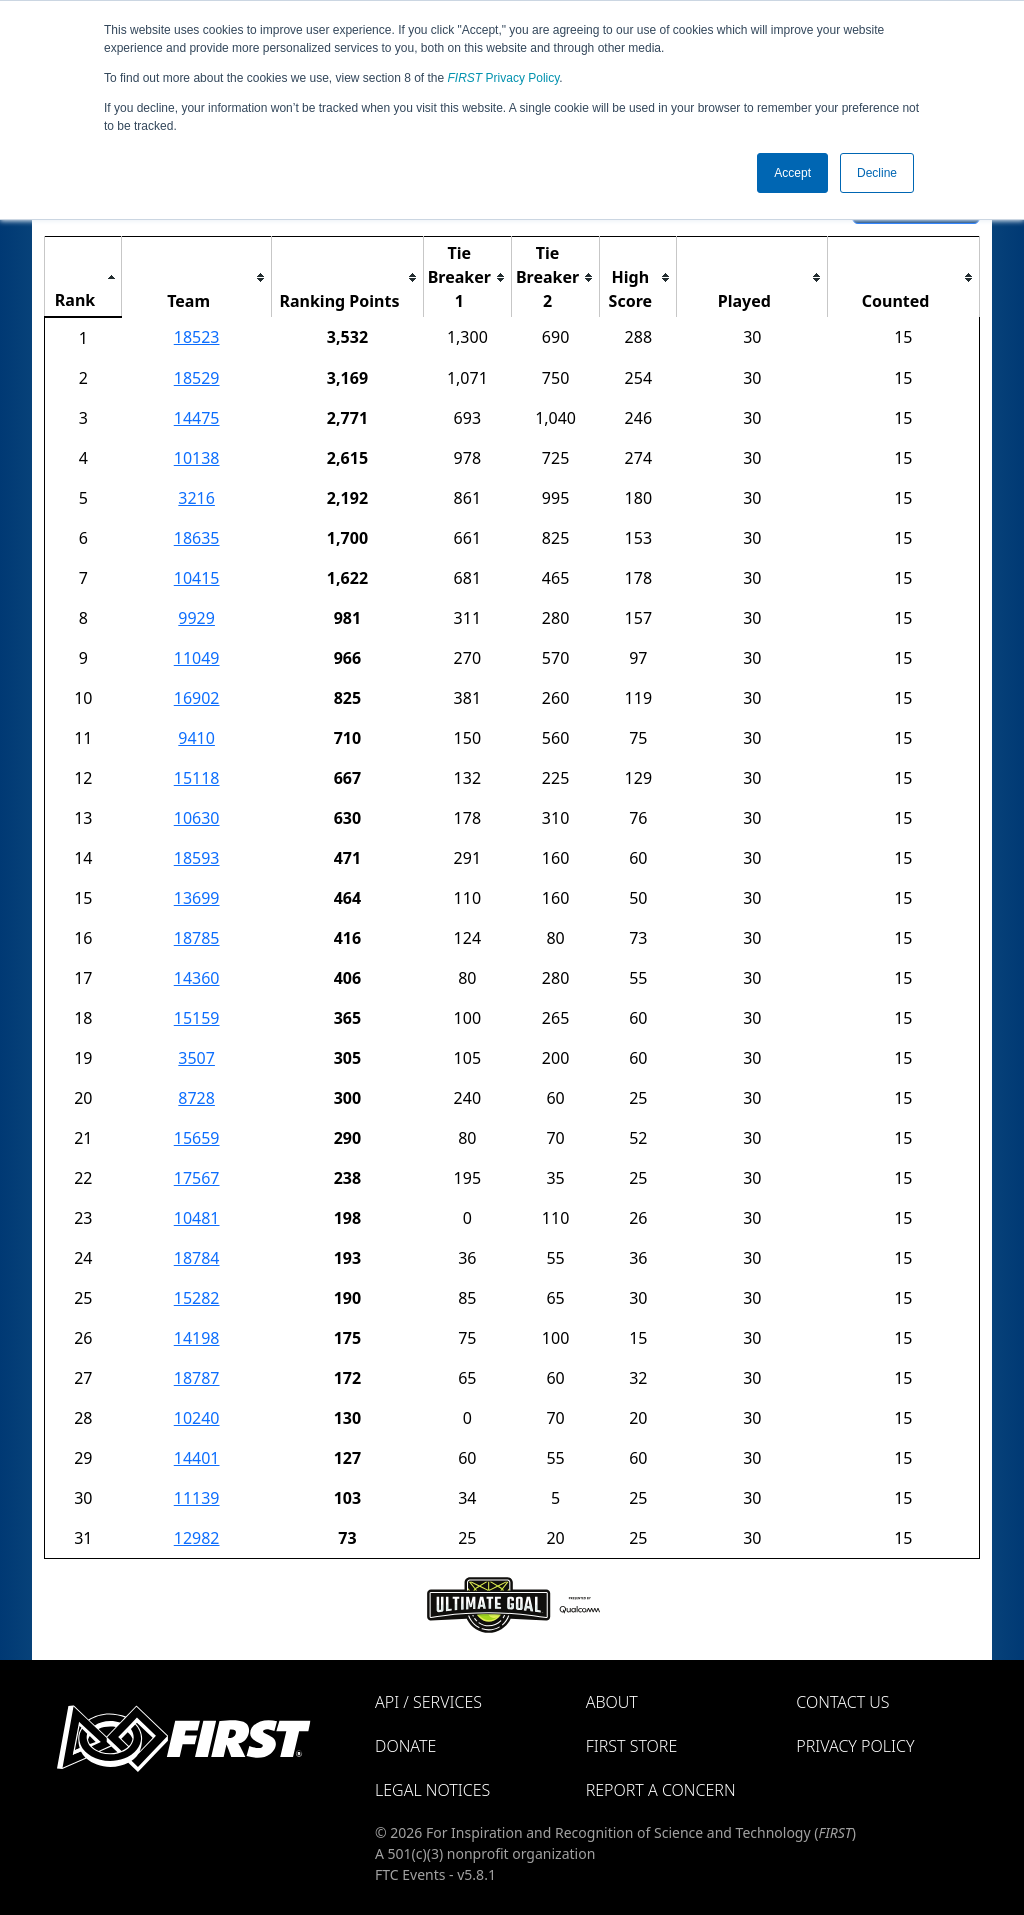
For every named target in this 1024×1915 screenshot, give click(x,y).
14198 (197, 1338)
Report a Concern (661, 1790)
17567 (197, 1178)
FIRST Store (632, 1746)
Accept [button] (792, 173)
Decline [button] (877, 173)
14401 (197, 1458)
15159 (197, 1018)
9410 (196, 738)
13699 (197, 898)
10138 (197, 458)
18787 (197, 1378)
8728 (196, 1098)
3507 (196, 1058)
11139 (197, 1498)
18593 (197, 858)
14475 (197, 418)
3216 (196, 498)
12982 (197, 1538)
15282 (197, 1298)
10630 (197, 818)
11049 (197, 658)
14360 (197, 978)
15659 (197, 1138)
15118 (197, 778)
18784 (197, 1258)
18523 (197, 337)
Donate (405, 1746)
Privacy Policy (504, 78)
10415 (197, 578)
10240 (197, 1418)
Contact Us (842, 1702)
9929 (196, 618)
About (612, 1702)
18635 (197, 538)
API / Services (428, 1702)
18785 (197, 938)
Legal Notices (432, 1790)
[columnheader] (83, 277)
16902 (197, 698)
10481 (197, 1218)
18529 (197, 378)
